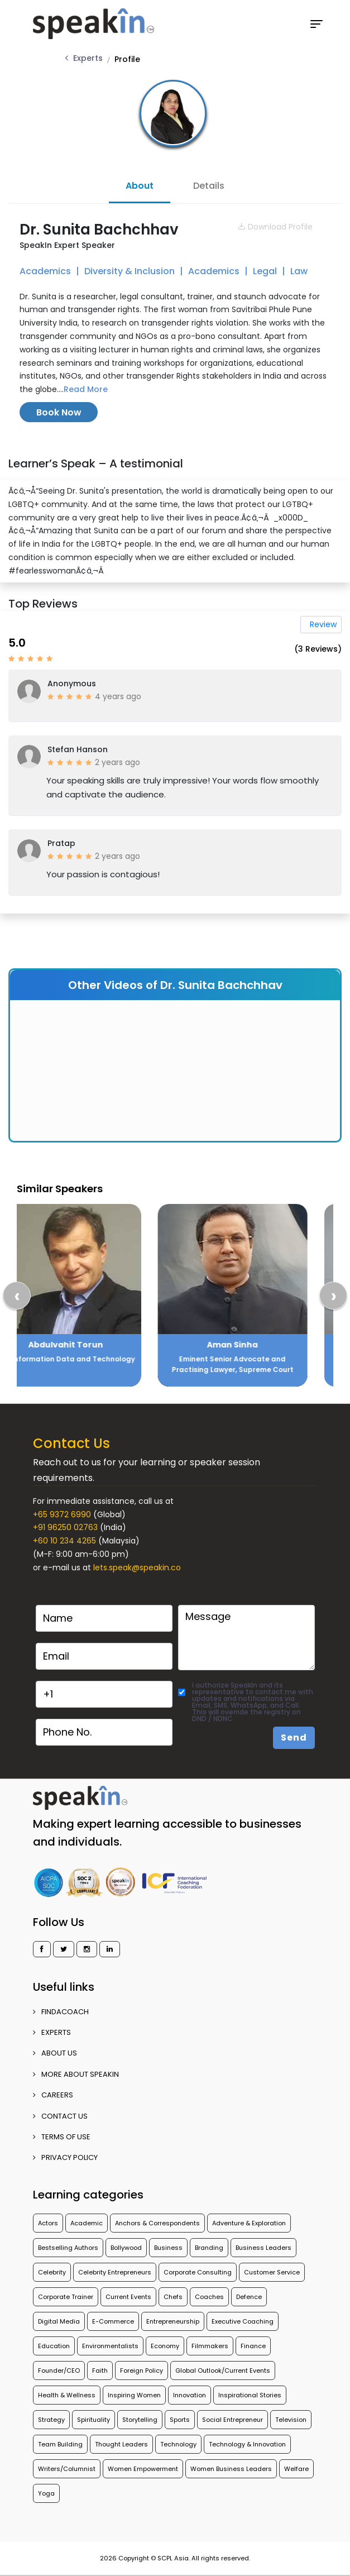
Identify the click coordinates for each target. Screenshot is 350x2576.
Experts (88, 58)
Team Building (60, 2444)
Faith (100, 2370)
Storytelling (139, 2419)
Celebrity (52, 2272)
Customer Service (272, 2272)
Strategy (51, 2419)
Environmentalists (110, 2345)
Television (290, 2419)
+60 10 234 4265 (64, 1540)
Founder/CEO (59, 2370)
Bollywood (126, 2247)
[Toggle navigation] (316, 24)
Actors (48, 2223)
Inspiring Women (134, 2395)
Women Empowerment (143, 2468)
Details (208, 185)
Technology (178, 2444)
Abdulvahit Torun (91, 1344)
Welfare (296, 2468)
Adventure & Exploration (249, 2223)
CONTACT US (60, 2116)
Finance (253, 2345)
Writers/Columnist (66, 2468)
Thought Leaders (121, 2444)
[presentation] (17, 1295)
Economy (165, 2345)
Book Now (58, 412)
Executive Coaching (243, 2321)
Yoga (46, 2493)
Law (299, 271)
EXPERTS (52, 2032)
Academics (46, 271)
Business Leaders (263, 2247)
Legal (266, 271)
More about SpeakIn (76, 2074)
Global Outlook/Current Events (222, 2370)
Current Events (128, 2296)
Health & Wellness (66, 2395)
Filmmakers (209, 2345)
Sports (180, 2419)
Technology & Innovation (247, 2444)
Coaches (209, 2296)
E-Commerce (113, 2321)
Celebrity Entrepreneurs (114, 2272)
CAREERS (53, 2095)
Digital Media (59, 2321)
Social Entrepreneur (232, 2419)
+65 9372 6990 (62, 1514)
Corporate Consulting (198, 2272)
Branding (209, 2247)
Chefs (173, 2296)
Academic (86, 2223)
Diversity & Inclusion (130, 271)
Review (323, 624)
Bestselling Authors (68, 2247)
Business (168, 2247)
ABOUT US (55, 2053)
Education (54, 2345)
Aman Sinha (257, 1344)
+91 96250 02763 (65, 1527)
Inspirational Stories (249, 2395)
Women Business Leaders (231, 2468)
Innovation (189, 2395)
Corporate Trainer (65, 2296)
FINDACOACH (61, 2011)
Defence (249, 2296)
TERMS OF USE (61, 2136)
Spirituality (93, 2419)
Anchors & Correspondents (157, 2223)
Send (294, 1737)
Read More (86, 389)
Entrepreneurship (172, 2321)
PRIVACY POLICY (65, 2157)
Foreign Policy (141, 2370)
